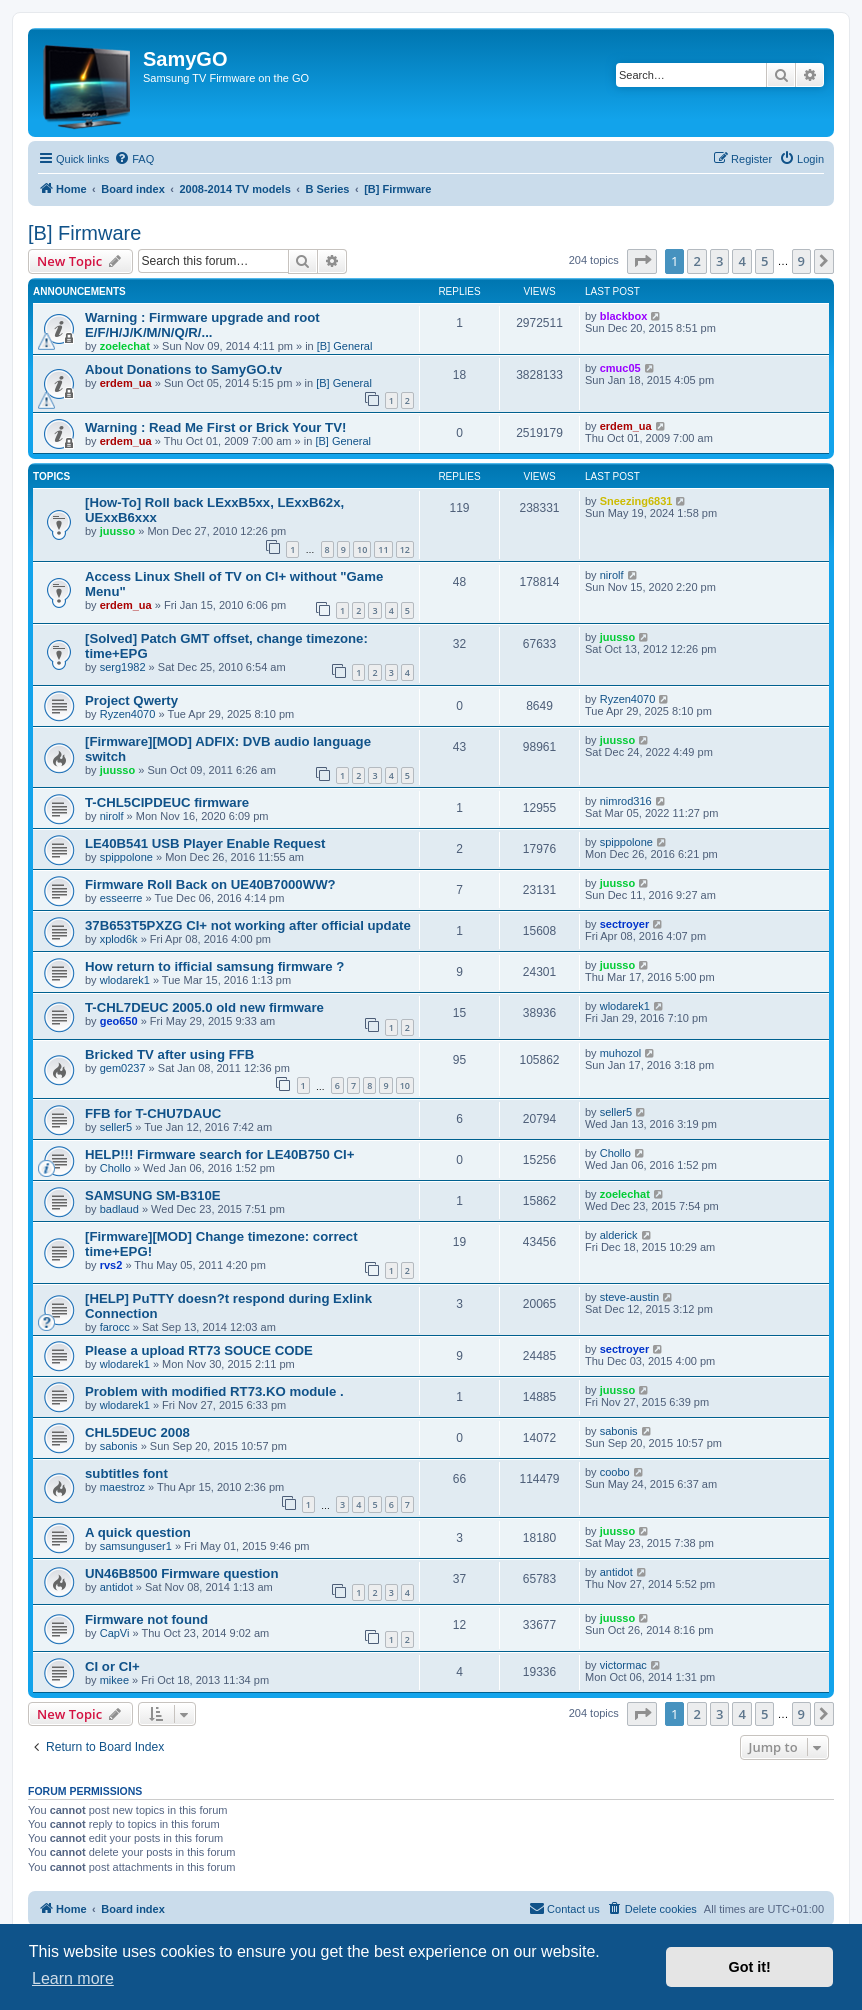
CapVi (115, 1633)
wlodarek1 (125, 980)
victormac (623, 1665)
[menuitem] (134, 159)
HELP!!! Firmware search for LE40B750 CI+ (219, 1154)
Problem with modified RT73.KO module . (214, 1391)
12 (405, 549)
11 (383, 549)
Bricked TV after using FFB (169, 1054)
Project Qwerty (131, 700)
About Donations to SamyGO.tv (183, 369)
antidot (116, 1587)
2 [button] (696, 261)
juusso (117, 531)
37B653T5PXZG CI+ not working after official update (248, 925)
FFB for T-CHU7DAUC (153, 1113)
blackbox (624, 316)
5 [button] (764, 261)
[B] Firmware (84, 233)
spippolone (126, 857)
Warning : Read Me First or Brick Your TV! (215, 427)
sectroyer (625, 924)
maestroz (122, 1487)
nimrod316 (626, 801)
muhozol (621, 1053)
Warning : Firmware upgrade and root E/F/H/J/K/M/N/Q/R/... (202, 325)
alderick (619, 1235)
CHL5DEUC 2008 (137, 1432)
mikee (114, 1680)
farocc (115, 1327)
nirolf (612, 575)
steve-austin (629, 1297)
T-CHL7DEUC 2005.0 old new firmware (204, 1007)
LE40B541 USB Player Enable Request (205, 843)
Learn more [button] (73, 1978)
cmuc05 (620, 368)
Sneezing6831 (636, 501)
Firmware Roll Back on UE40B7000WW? (210, 884)
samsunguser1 (136, 1546)
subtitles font (126, 1473)
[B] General (345, 346)
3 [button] (719, 261)
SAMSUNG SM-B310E (153, 1195)
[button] (642, 261)
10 (362, 549)
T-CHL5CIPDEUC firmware (167, 802)
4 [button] (741, 261)
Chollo (115, 1168)
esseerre (121, 898)
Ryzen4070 (128, 714)
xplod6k (119, 939)
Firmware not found (146, 1619)
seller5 (116, 1127)
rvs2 (111, 1265)
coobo (615, 1472)
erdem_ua (126, 383)
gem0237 (123, 1068)
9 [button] (801, 261)
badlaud (119, 1209)
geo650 (119, 1021)
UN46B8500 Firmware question (182, 1573)
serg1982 (123, 667)
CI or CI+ (112, 1666)
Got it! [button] (750, 1967)
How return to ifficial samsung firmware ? (214, 966)
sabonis (119, 1446)
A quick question (138, 1532)
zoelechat (125, 346)
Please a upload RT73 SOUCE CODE (199, 1350)
